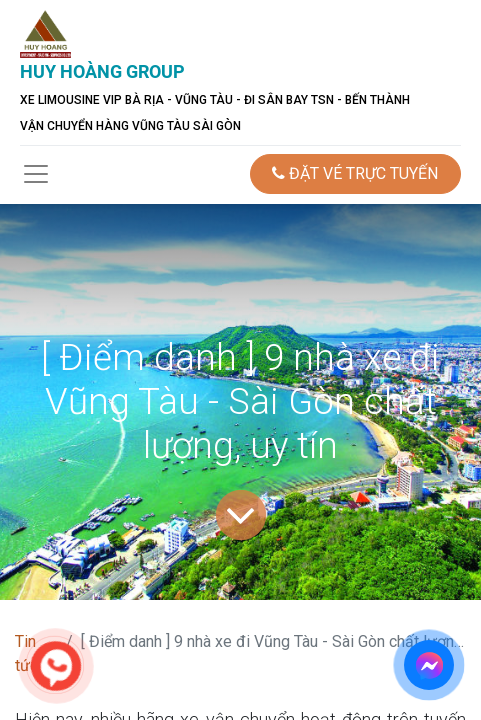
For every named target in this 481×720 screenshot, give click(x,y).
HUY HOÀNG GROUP (102, 71)
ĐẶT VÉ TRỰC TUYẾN (355, 173)
